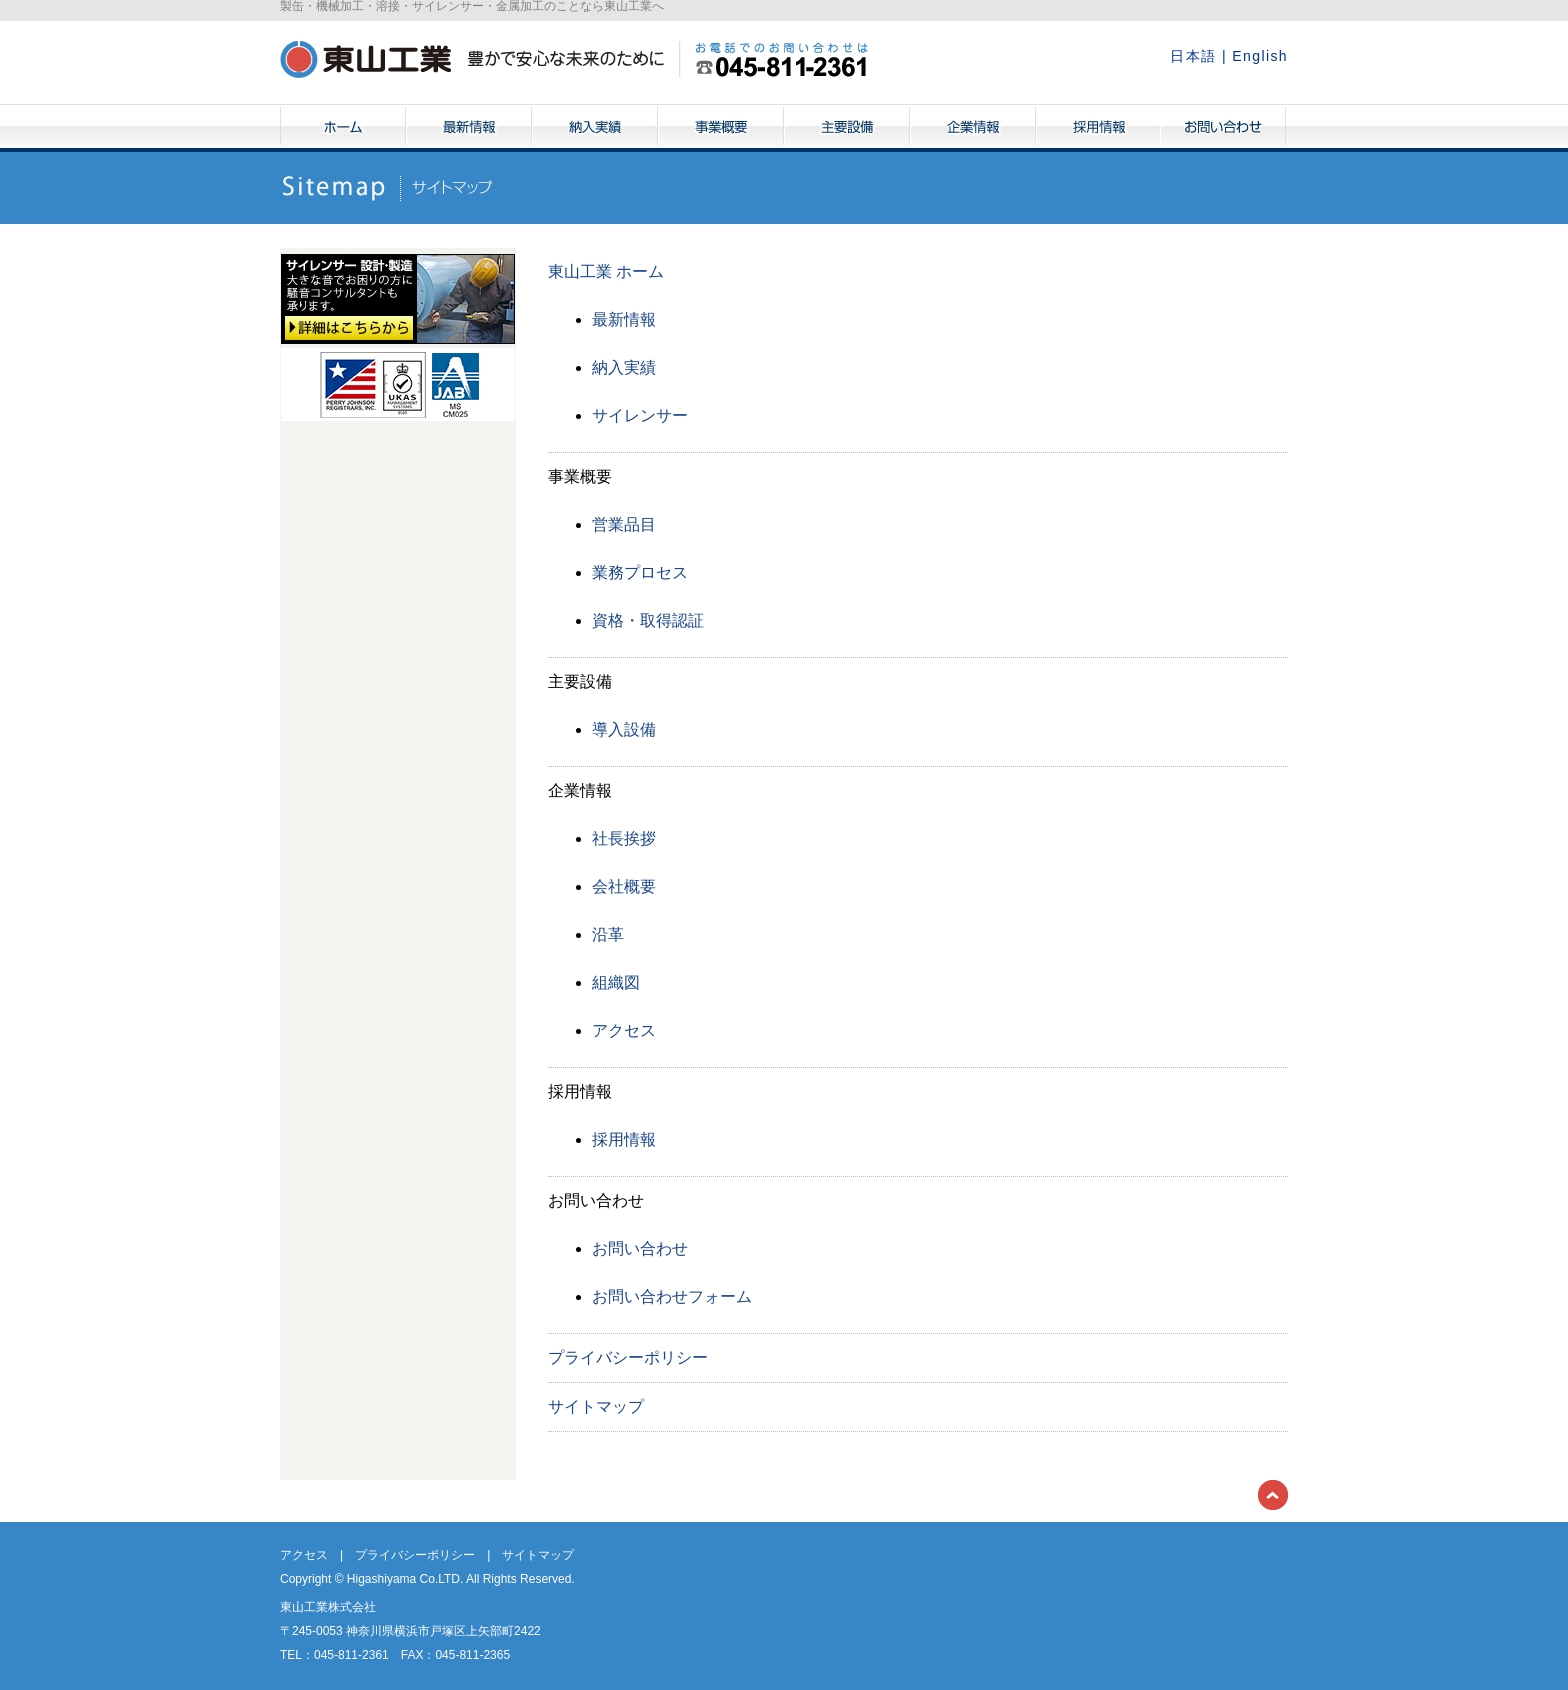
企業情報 (973, 128)
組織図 (616, 982)
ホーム (343, 128)
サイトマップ (596, 1406)
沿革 (608, 934)
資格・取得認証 (648, 620)
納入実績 (595, 128)
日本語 (1193, 56)
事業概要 (721, 128)
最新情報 (469, 128)
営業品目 (624, 524)
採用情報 (1099, 128)
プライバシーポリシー (628, 1357)
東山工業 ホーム (606, 271)
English (1260, 56)
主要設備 (847, 128)
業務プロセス (640, 572)
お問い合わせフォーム (672, 1296)
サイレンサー (640, 415)
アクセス (624, 1030)
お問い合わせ (1223, 128)
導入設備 (624, 729)
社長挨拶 (624, 838)
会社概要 (624, 886)
